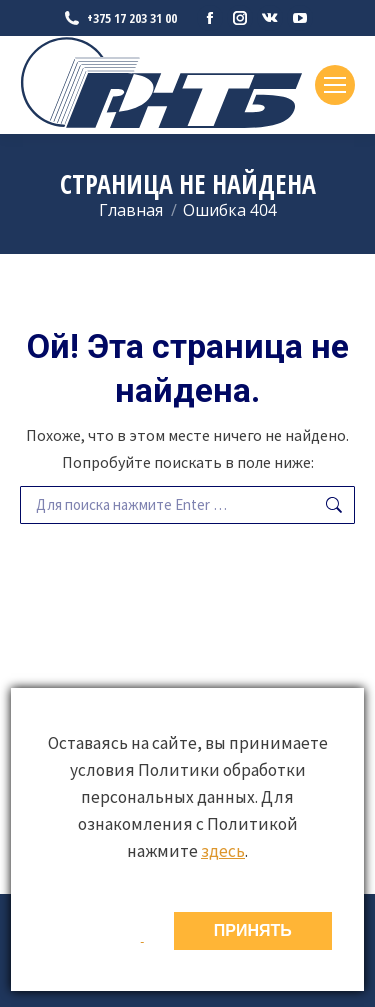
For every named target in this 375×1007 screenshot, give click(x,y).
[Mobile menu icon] (335, 85)
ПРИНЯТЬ (253, 930)
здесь (223, 851)
